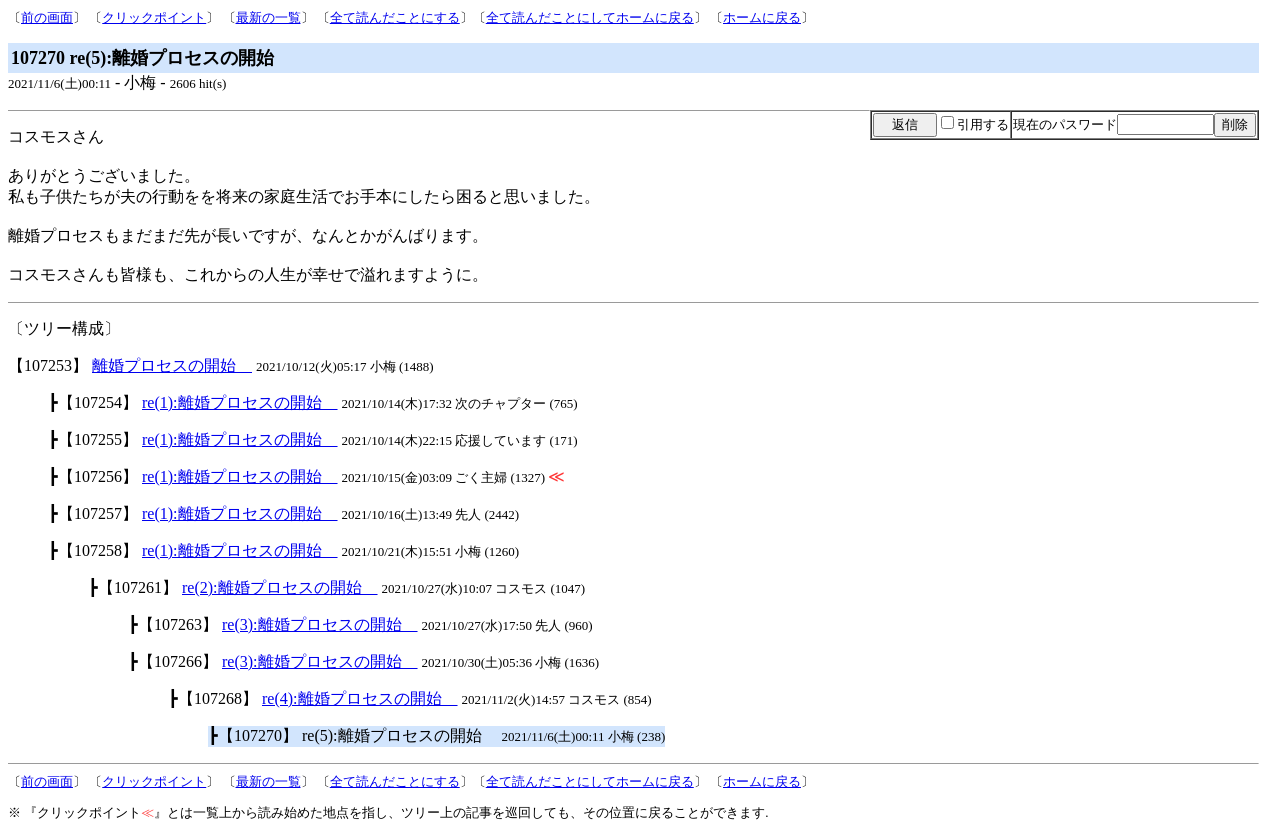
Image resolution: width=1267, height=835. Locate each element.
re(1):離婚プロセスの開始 (240, 402)
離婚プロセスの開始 (172, 365)
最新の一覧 (268, 17)
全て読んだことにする (395, 17)
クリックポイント (154, 17)
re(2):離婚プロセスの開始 (280, 587)
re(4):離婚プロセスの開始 (360, 698)
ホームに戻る (762, 17)
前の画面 (47, 17)
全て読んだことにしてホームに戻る (590, 17)
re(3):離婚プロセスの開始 (320, 624)
